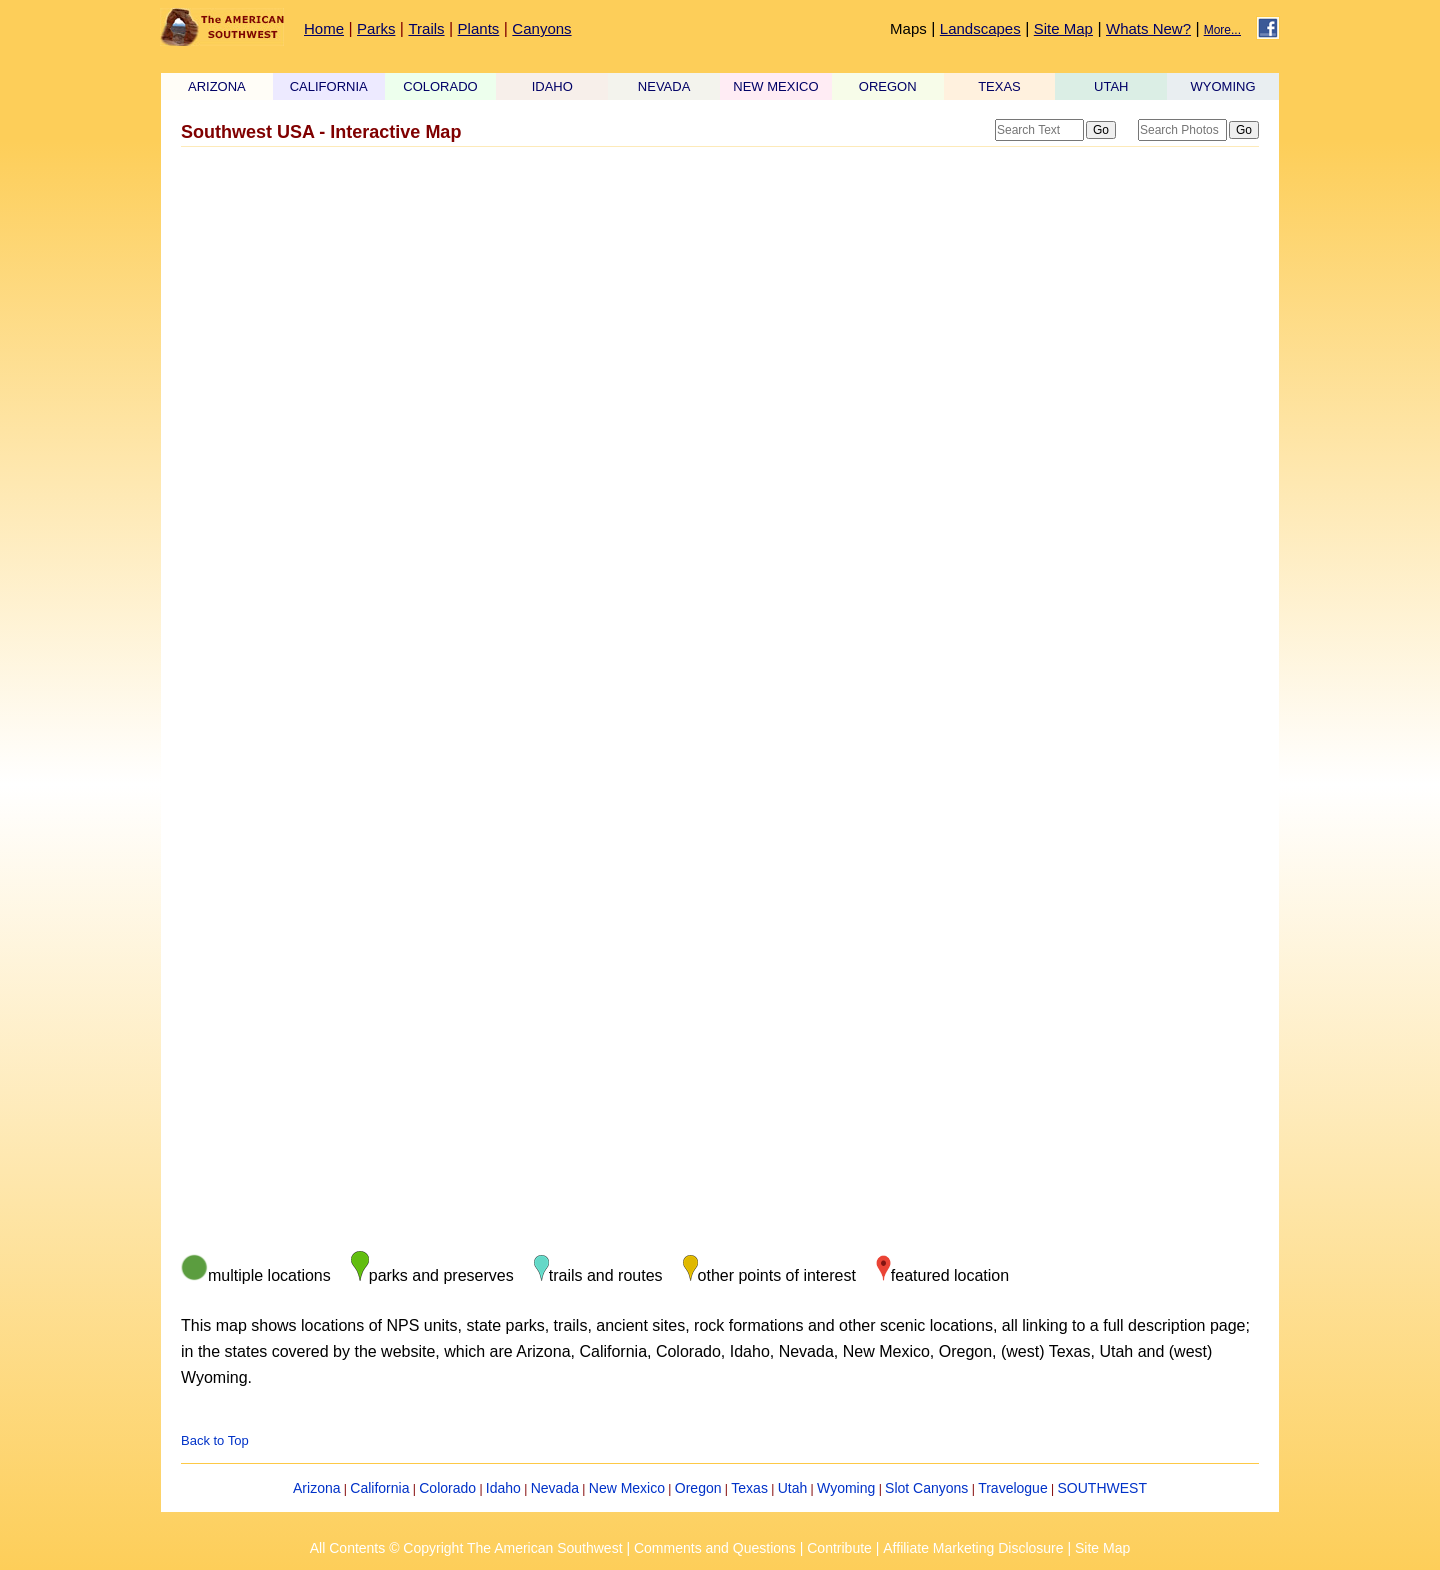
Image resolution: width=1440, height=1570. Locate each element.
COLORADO (440, 86)
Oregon (698, 1488)
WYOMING (1223, 86)
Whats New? (1148, 28)
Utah (793, 1488)
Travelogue (1013, 1488)
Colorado (447, 1488)
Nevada (555, 1488)
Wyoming (846, 1488)
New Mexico (627, 1488)
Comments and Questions (715, 1548)
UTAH (1111, 86)
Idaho (503, 1488)
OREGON (888, 86)
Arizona (316, 1488)
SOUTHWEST (1102, 1488)
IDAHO (552, 86)
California (379, 1488)
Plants (479, 28)
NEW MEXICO (775, 86)
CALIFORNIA (329, 86)
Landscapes (980, 28)
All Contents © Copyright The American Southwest (466, 1548)
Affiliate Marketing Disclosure (973, 1548)
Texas (749, 1488)
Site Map (1063, 28)
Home (324, 28)
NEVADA (664, 86)
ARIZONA (217, 86)
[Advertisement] (720, 313)
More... (1222, 30)
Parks (376, 28)
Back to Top (215, 1440)
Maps (908, 28)
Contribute (839, 1548)
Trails (426, 28)
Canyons (541, 28)
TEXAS (999, 86)
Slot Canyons (926, 1488)
